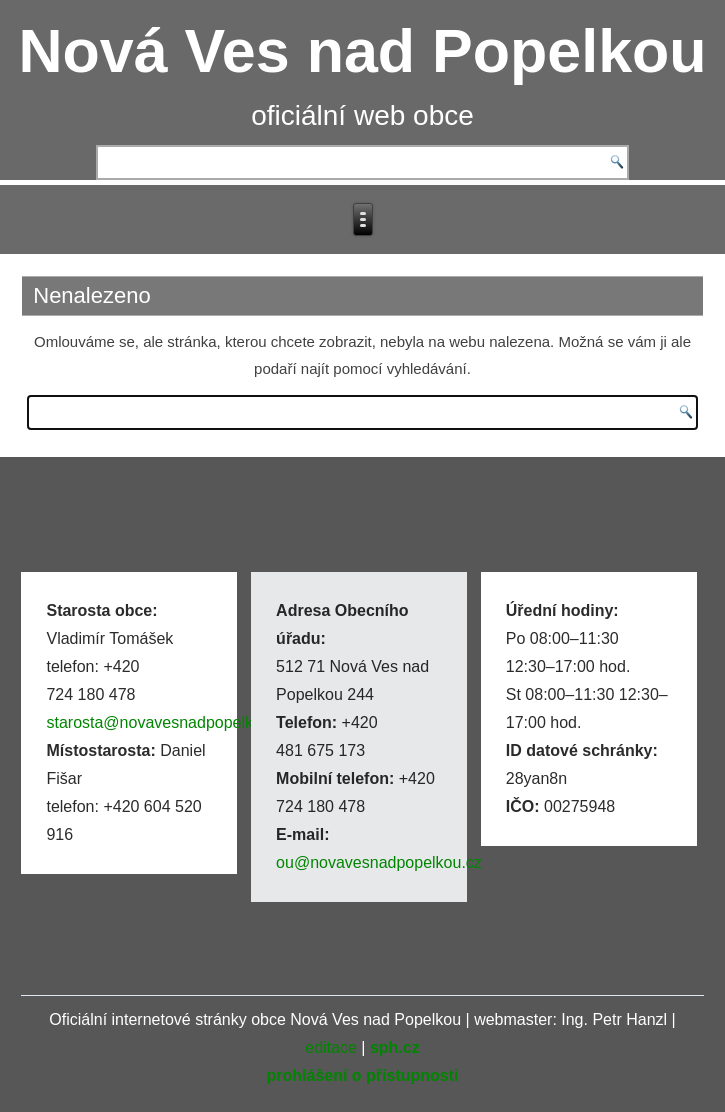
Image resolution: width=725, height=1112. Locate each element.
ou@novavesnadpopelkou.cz (379, 862)
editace (331, 1047)
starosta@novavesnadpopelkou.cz (168, 722)
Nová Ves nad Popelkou (362, 51)
